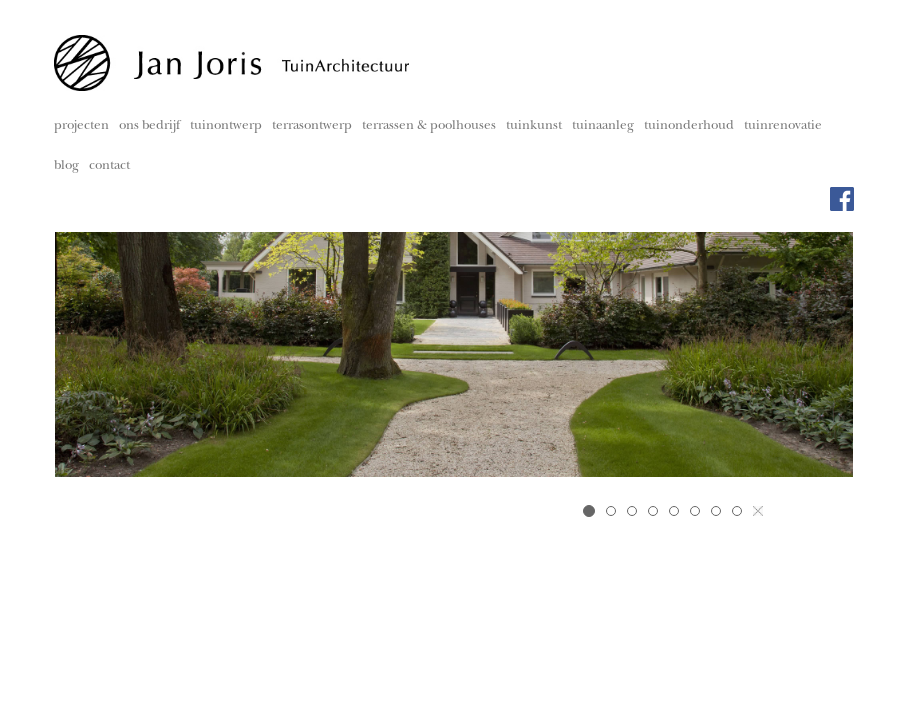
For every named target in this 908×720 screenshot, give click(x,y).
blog (66, 166)
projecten (81, 126)
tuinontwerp (226, 126)
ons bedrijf (149, 126)
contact (109, 166)
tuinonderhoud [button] (689, 126)
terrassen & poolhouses (429, 126)
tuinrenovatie (783, 126)
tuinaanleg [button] (603, 126)
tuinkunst (534, 126)
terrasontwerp (312, 126)
